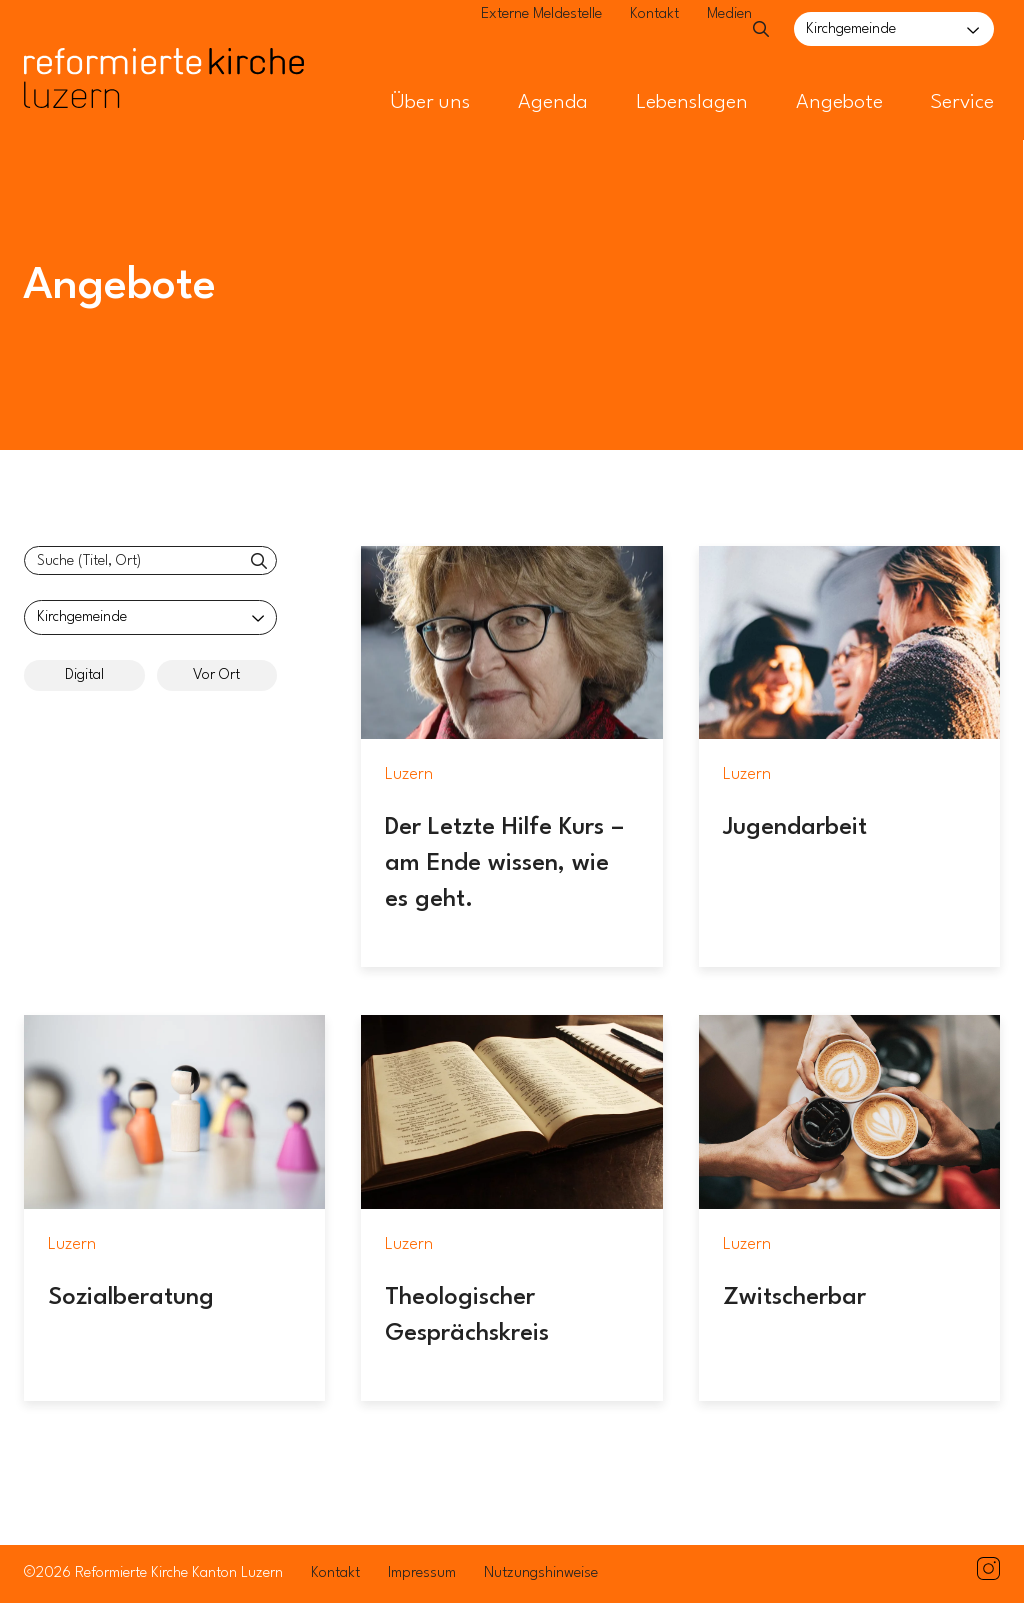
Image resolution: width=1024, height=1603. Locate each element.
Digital (84, 675)
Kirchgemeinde (851, 29)
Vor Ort (216, 675)
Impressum (422, 1573)
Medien (681, 30)
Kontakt (606, 30)
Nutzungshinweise (541, 1573)
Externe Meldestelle (493, 30)
